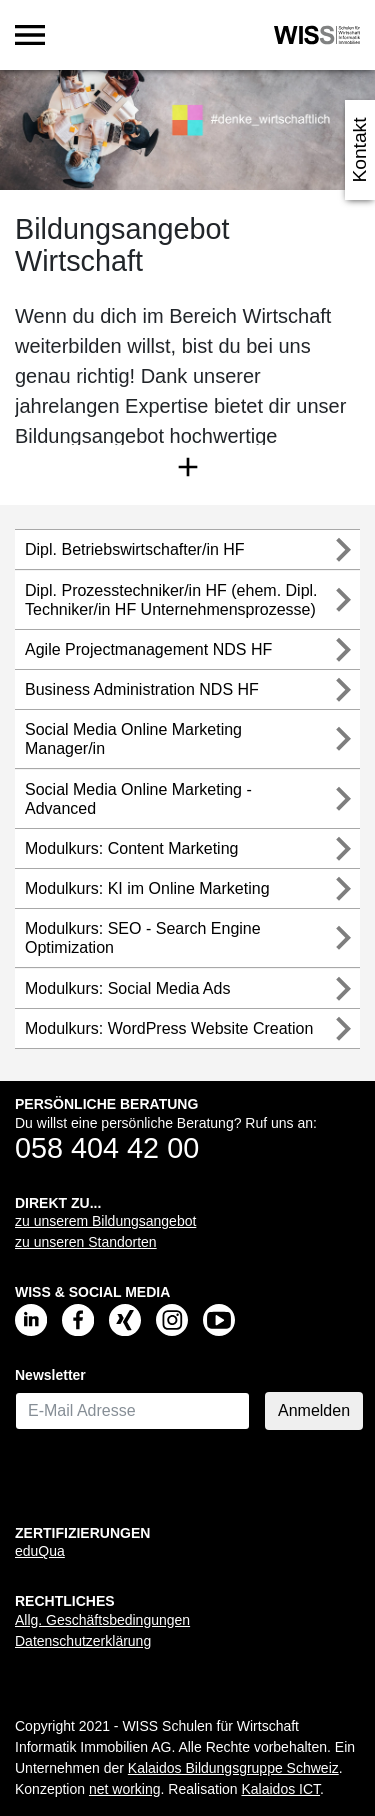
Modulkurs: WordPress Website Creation (169, 1028)
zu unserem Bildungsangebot (105, 1221)
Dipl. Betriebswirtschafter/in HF (135, 549)
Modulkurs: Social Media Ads (127, 988)
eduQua (40, 1551)
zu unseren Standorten (86, 1242)
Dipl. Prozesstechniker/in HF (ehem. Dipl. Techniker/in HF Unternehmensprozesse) (171, 600)
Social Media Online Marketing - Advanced (138, 799)
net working (125, 1789)
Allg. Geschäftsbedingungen (102, 1620)
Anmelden (314, 1410)
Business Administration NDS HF (142, 689)
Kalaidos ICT (280, 1789)
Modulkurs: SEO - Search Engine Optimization (143, 938)
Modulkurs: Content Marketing (131, 848)
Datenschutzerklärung (83, 1641)
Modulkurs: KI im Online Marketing (147, 888)
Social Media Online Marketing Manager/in (133, 739)
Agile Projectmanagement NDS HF (148, 649)
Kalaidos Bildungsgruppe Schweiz (233, 1768)
